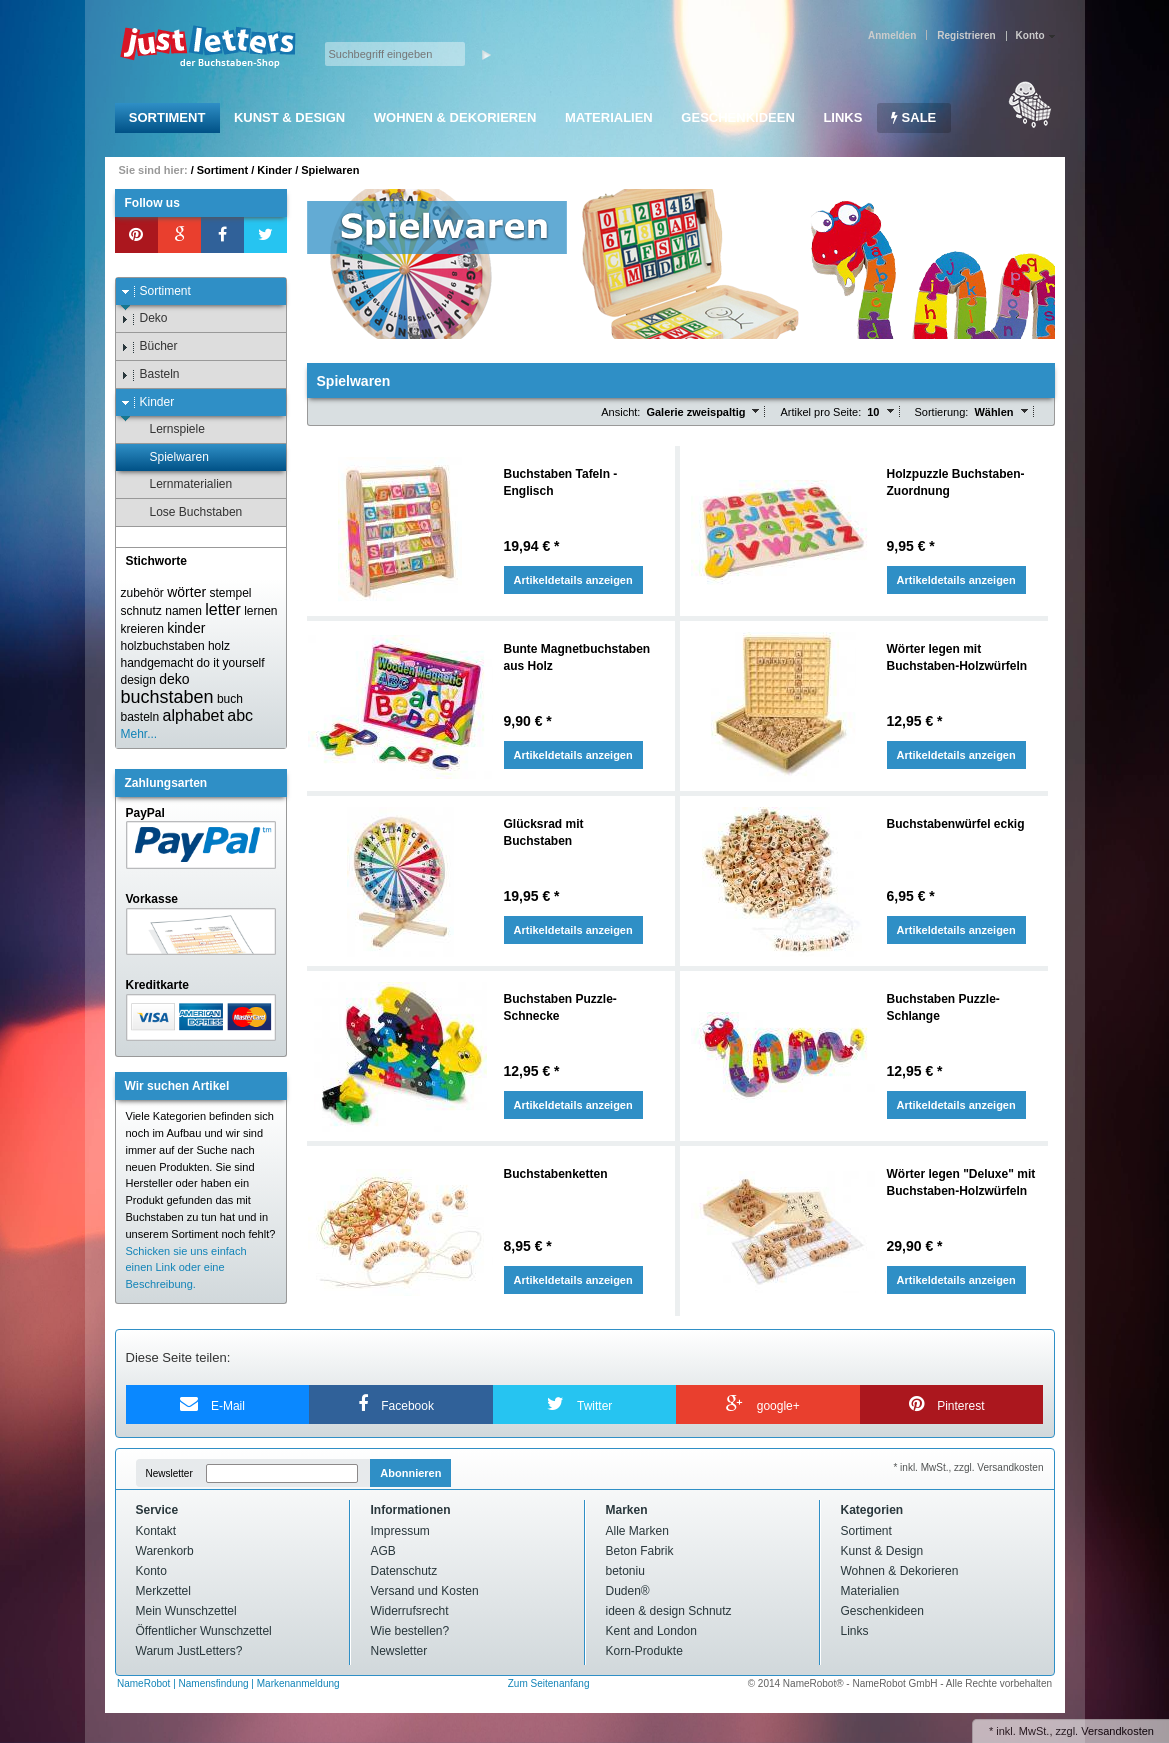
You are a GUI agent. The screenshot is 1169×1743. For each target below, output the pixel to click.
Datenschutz (404, 1571)
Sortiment (167, 117)
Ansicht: (620, 412)
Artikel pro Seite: (820, 412)
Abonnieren (410, 1473)
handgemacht (157, 663)
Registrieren (966, 35)
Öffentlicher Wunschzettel (204, 1631)
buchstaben (167, 697)
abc (240, 715)
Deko (144, 318)
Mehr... (139, 734)
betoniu (625, 1571)
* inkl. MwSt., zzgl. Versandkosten (968, 1467)
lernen (260, 611)
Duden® (628, 1591)
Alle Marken (637, 1531)
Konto (151, 1571)
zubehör (142, 593)
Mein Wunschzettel (186, 1611)
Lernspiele (168, 429)
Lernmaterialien (182, 484)
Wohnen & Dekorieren (455, 117)
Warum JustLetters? (189, 1651)
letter (223, 609)
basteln (140, 717)
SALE (913, 117)
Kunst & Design (289, 117)
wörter (186, 592)
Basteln (150, 374)
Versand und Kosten (425, 1591)
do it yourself (231, 663)
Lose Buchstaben (187, 512)
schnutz (141, 611)
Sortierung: (942, 412)
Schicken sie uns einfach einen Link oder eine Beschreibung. (186, 1268)
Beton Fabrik (640, 1551)
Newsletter (169, 1473)
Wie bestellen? (410, 1631)
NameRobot (145, 1683)
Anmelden (892, 35)
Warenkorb (165, 1551)
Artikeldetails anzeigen (573, 580)
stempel (230, 593)
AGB (383, 1551)
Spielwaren (330, 170)
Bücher (149, 346)
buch (230, 699)
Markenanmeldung (298, 1683)
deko (174, 679)
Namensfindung (214, 1683)
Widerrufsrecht (410, 1611)
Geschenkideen (737, 117)
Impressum (400, 1531)
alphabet (193, 715)
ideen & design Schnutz (669, 1611)
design (138, 680)
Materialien (609, 117)
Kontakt (156, 1531)
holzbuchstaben (163, 646)
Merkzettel (163, 1591)
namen (183, 611)
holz (219, 646)
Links (842, 117)
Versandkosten (1117, 1731)
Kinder (274, 170)
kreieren (142, 629)
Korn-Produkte (644, 1651)
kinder (186, 628)
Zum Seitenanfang (549, 1683)
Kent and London (651, 1631)
